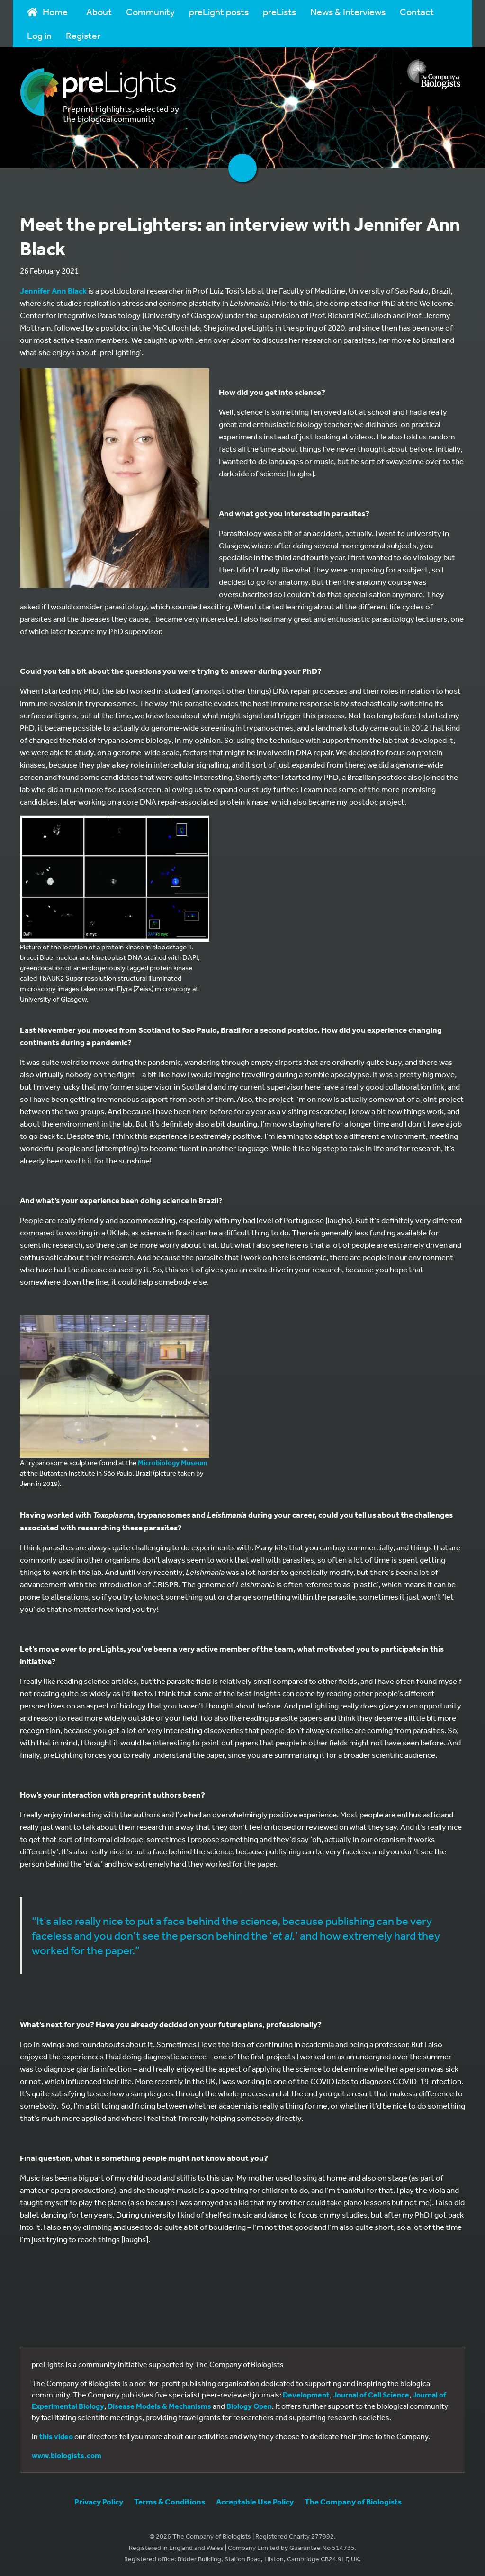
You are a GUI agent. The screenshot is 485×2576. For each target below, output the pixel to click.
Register (83, 35)
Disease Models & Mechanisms (159, 2406)
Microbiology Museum (172, 1462)
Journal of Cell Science (371, 2394)
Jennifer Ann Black (53, 290)
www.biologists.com (66, 2455)
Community (150, 11)
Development (306, 2394)
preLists (279, 11)
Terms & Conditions (169, 2501)
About (99, 11)
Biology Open (249, 2406)
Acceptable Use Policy (255, 2501)
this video (56, 2436)
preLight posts (219, 11)
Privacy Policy (98, 2501)
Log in (39, 35)
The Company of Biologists (353, 2501)
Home (47, 11)
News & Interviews (348, 11)
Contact (417, 11)
